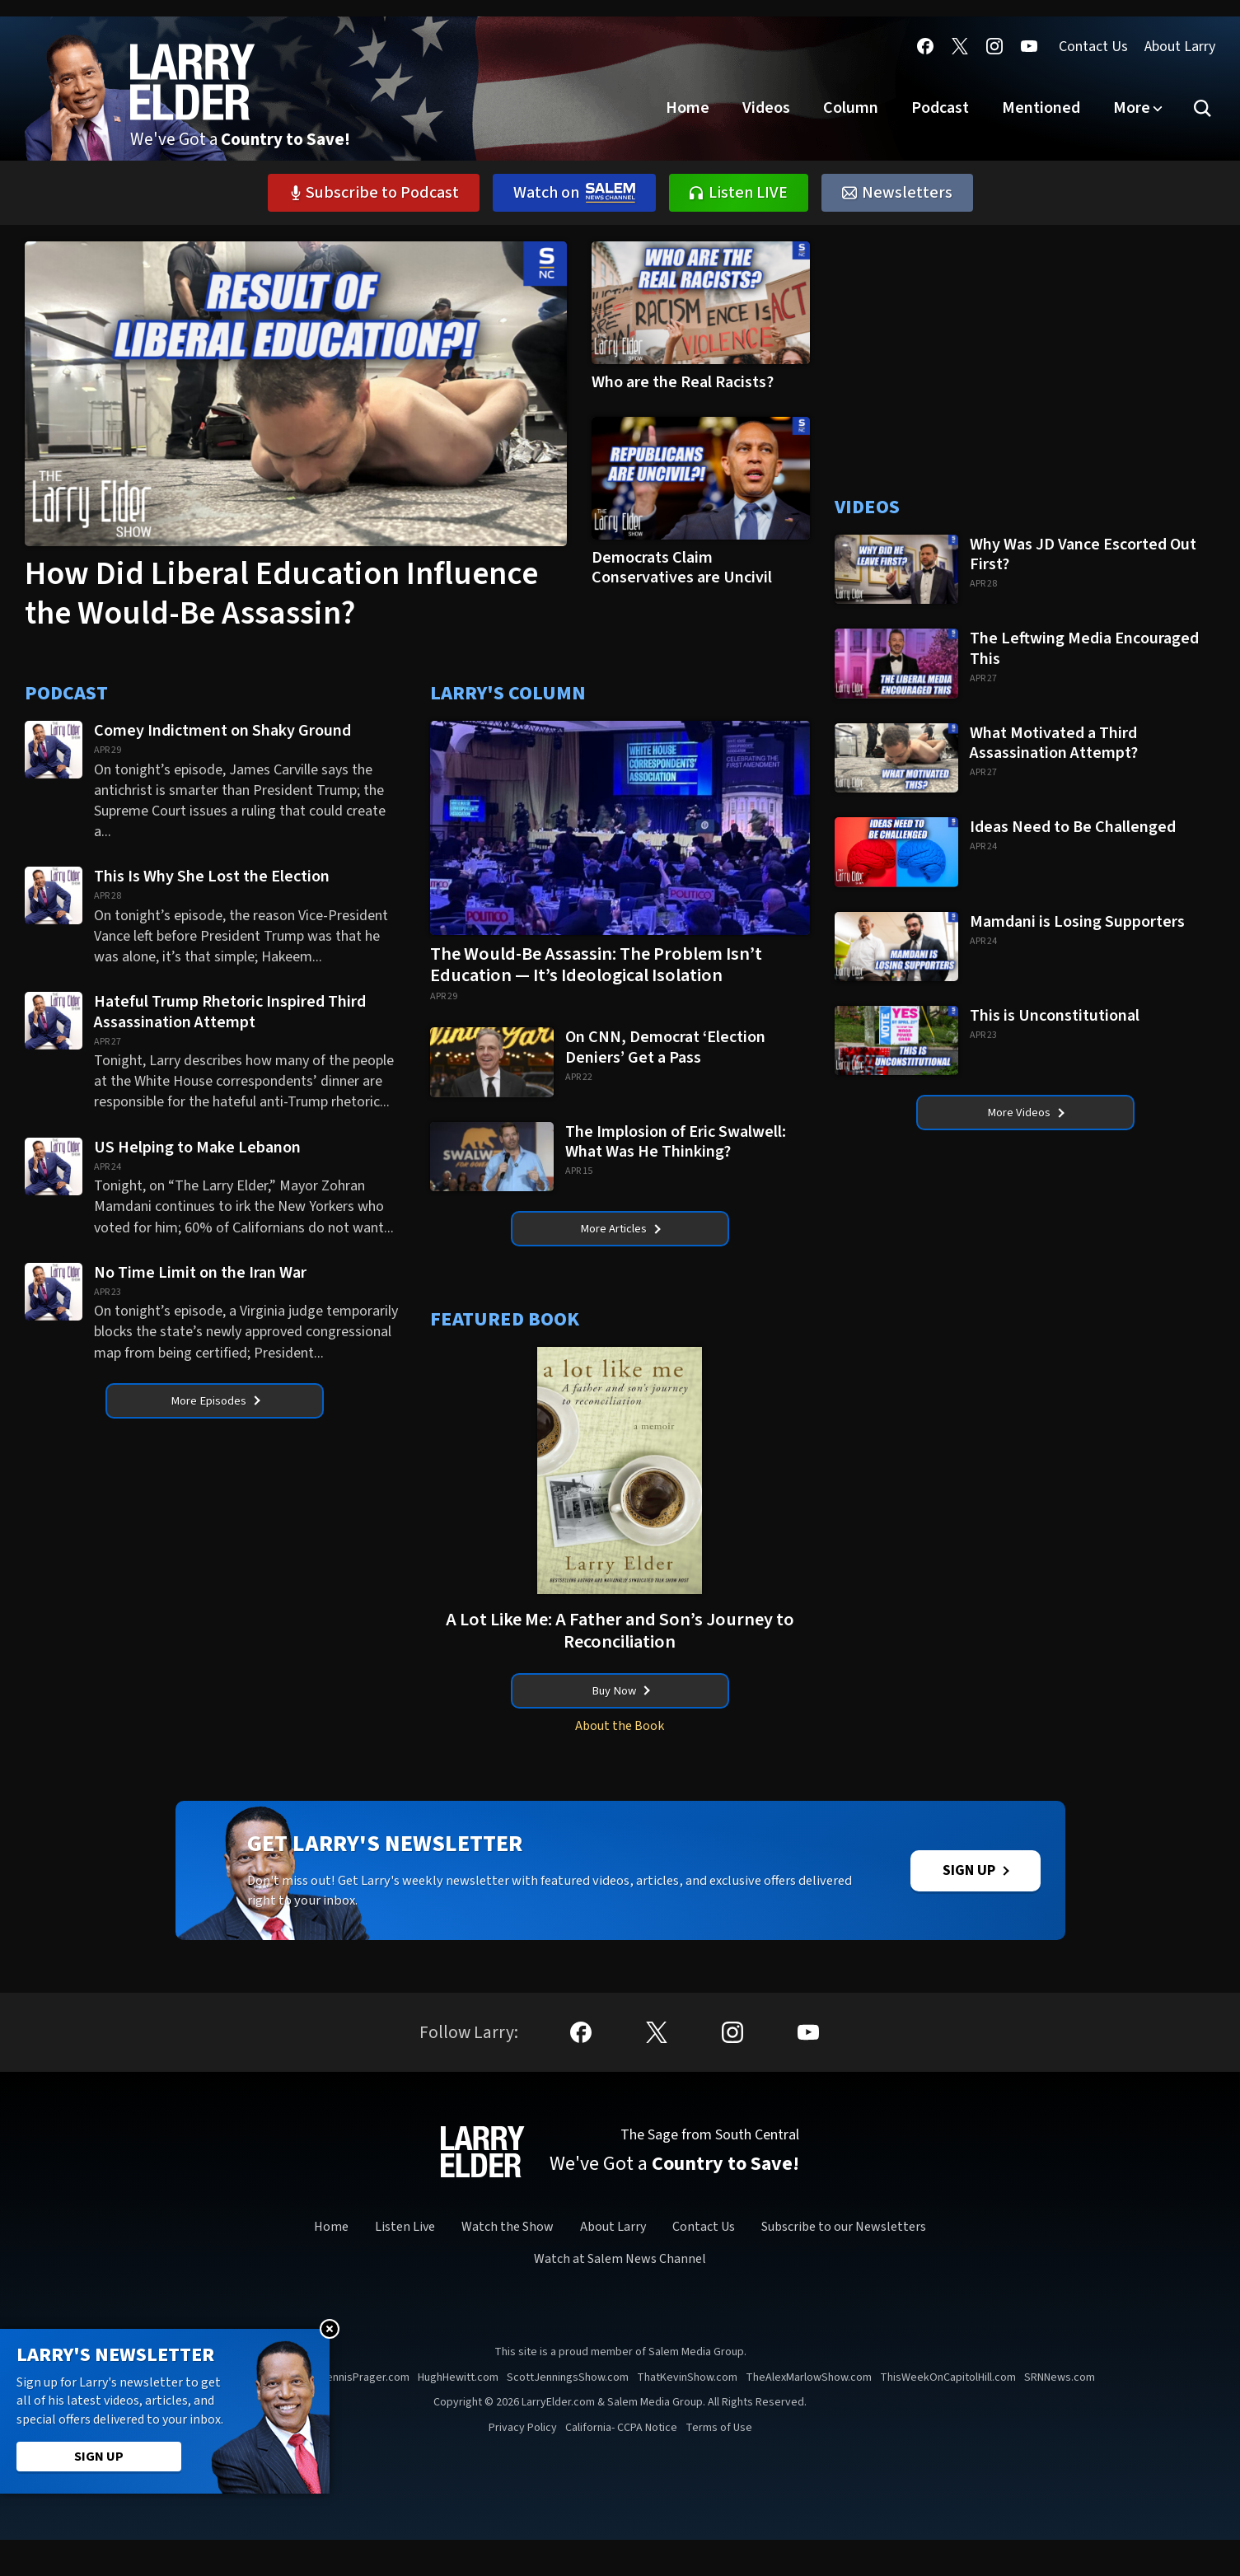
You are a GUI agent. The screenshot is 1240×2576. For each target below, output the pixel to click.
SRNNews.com (1059, 2413)
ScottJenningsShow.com (568, 2413)
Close (329, 2329)
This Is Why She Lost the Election (213, 876)
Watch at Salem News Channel (620, 2295)
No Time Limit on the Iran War (202, 1272)
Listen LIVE (739, 192)
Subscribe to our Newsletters (843, 2264)
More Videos (1026, 1115)
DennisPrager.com (364, 2413)
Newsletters (897, 192)
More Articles (620, 1232)
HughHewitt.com (458, 2413)
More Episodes (216, 1404)
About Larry (1179, 46)
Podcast (940, 107)
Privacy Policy (523, 2464)
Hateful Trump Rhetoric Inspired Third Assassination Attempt (230, 1011)
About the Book (619, 1737)
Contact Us (1093, 46)
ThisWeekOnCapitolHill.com (948, 2413)
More (1131, 107)
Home (687, 107)
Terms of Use (719, 2464)
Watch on (574, 192)
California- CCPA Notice (621, 2464)
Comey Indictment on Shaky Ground (224, 730)
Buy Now (621, 1699)
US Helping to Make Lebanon (197, 1147)
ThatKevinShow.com (687, 2413)
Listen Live (405, 2264)
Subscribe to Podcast (373, 192)
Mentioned (1041, 107)
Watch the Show (507, 2264)
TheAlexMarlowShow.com (809, 2413)
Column (850, 107)
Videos (766, 107)
